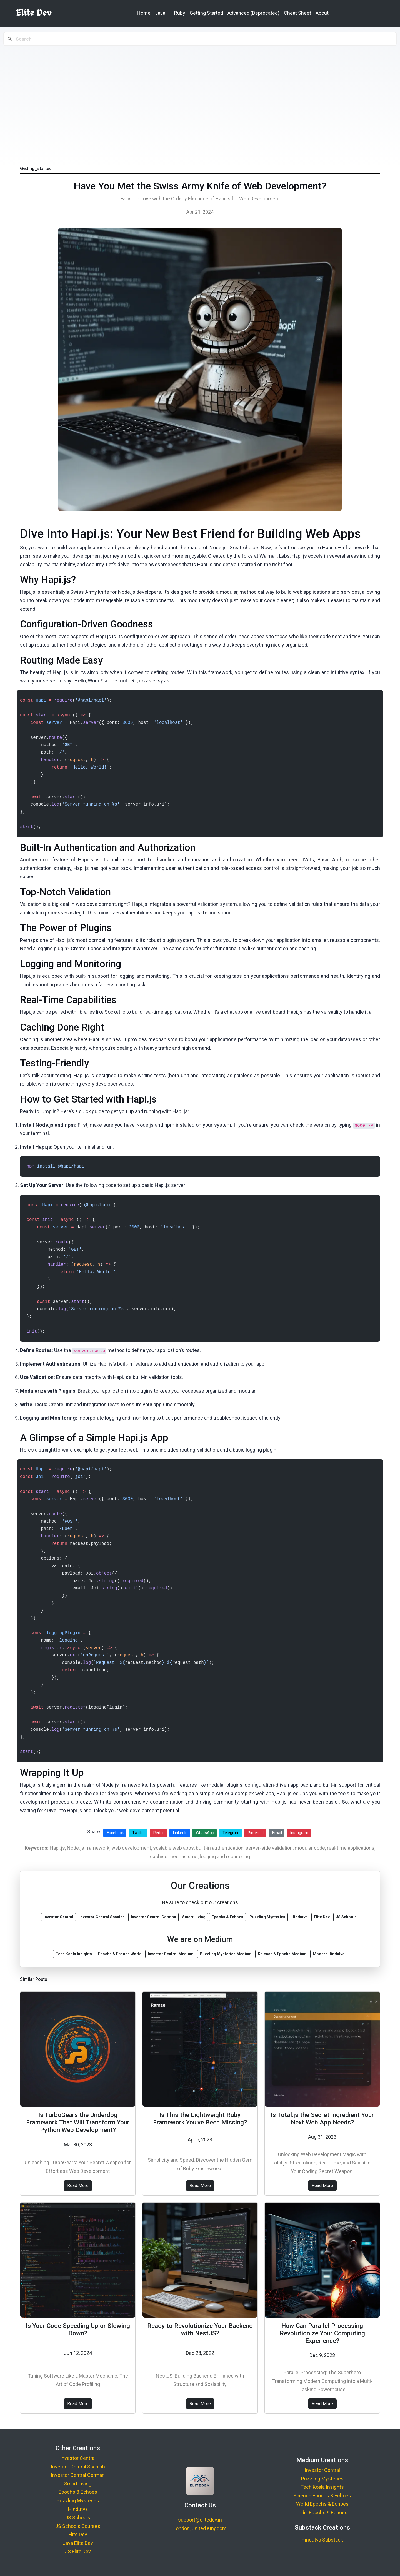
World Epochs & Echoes (322, 2504)
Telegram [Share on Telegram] (230, 1833)
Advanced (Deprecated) (253, 13)
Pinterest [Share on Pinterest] (256, 1833)
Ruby (179, 13)
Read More (78, 2185)
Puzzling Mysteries (78, 2500)
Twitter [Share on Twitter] (138, 1833)
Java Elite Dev (78, 2543)
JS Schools (77, 2517)
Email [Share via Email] (277, 1833)
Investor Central (78, 2458)
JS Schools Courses (77, 2526)
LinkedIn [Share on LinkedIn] (180, 1833)
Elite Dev (77, 2534)
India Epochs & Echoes (322, 2512)
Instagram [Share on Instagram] (299, 1833)
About (322, 13)
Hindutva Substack (322, 2540)
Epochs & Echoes (78, 2492)
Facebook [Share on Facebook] (115, 1833)
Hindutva (78, 2509)
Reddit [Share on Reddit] (159, 1833)
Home (144, 13)
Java (160, 13)
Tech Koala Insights (322, 2487)
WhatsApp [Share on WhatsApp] (205, 1833)
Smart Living (77, 2484)
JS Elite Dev (78, 2551)
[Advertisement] (200, 98)
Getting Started (206, 13)
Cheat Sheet (297, 13)
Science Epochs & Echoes (322, 2495)
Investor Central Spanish (78, 2467)
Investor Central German (78, 2475)
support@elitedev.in (200, 2520)
